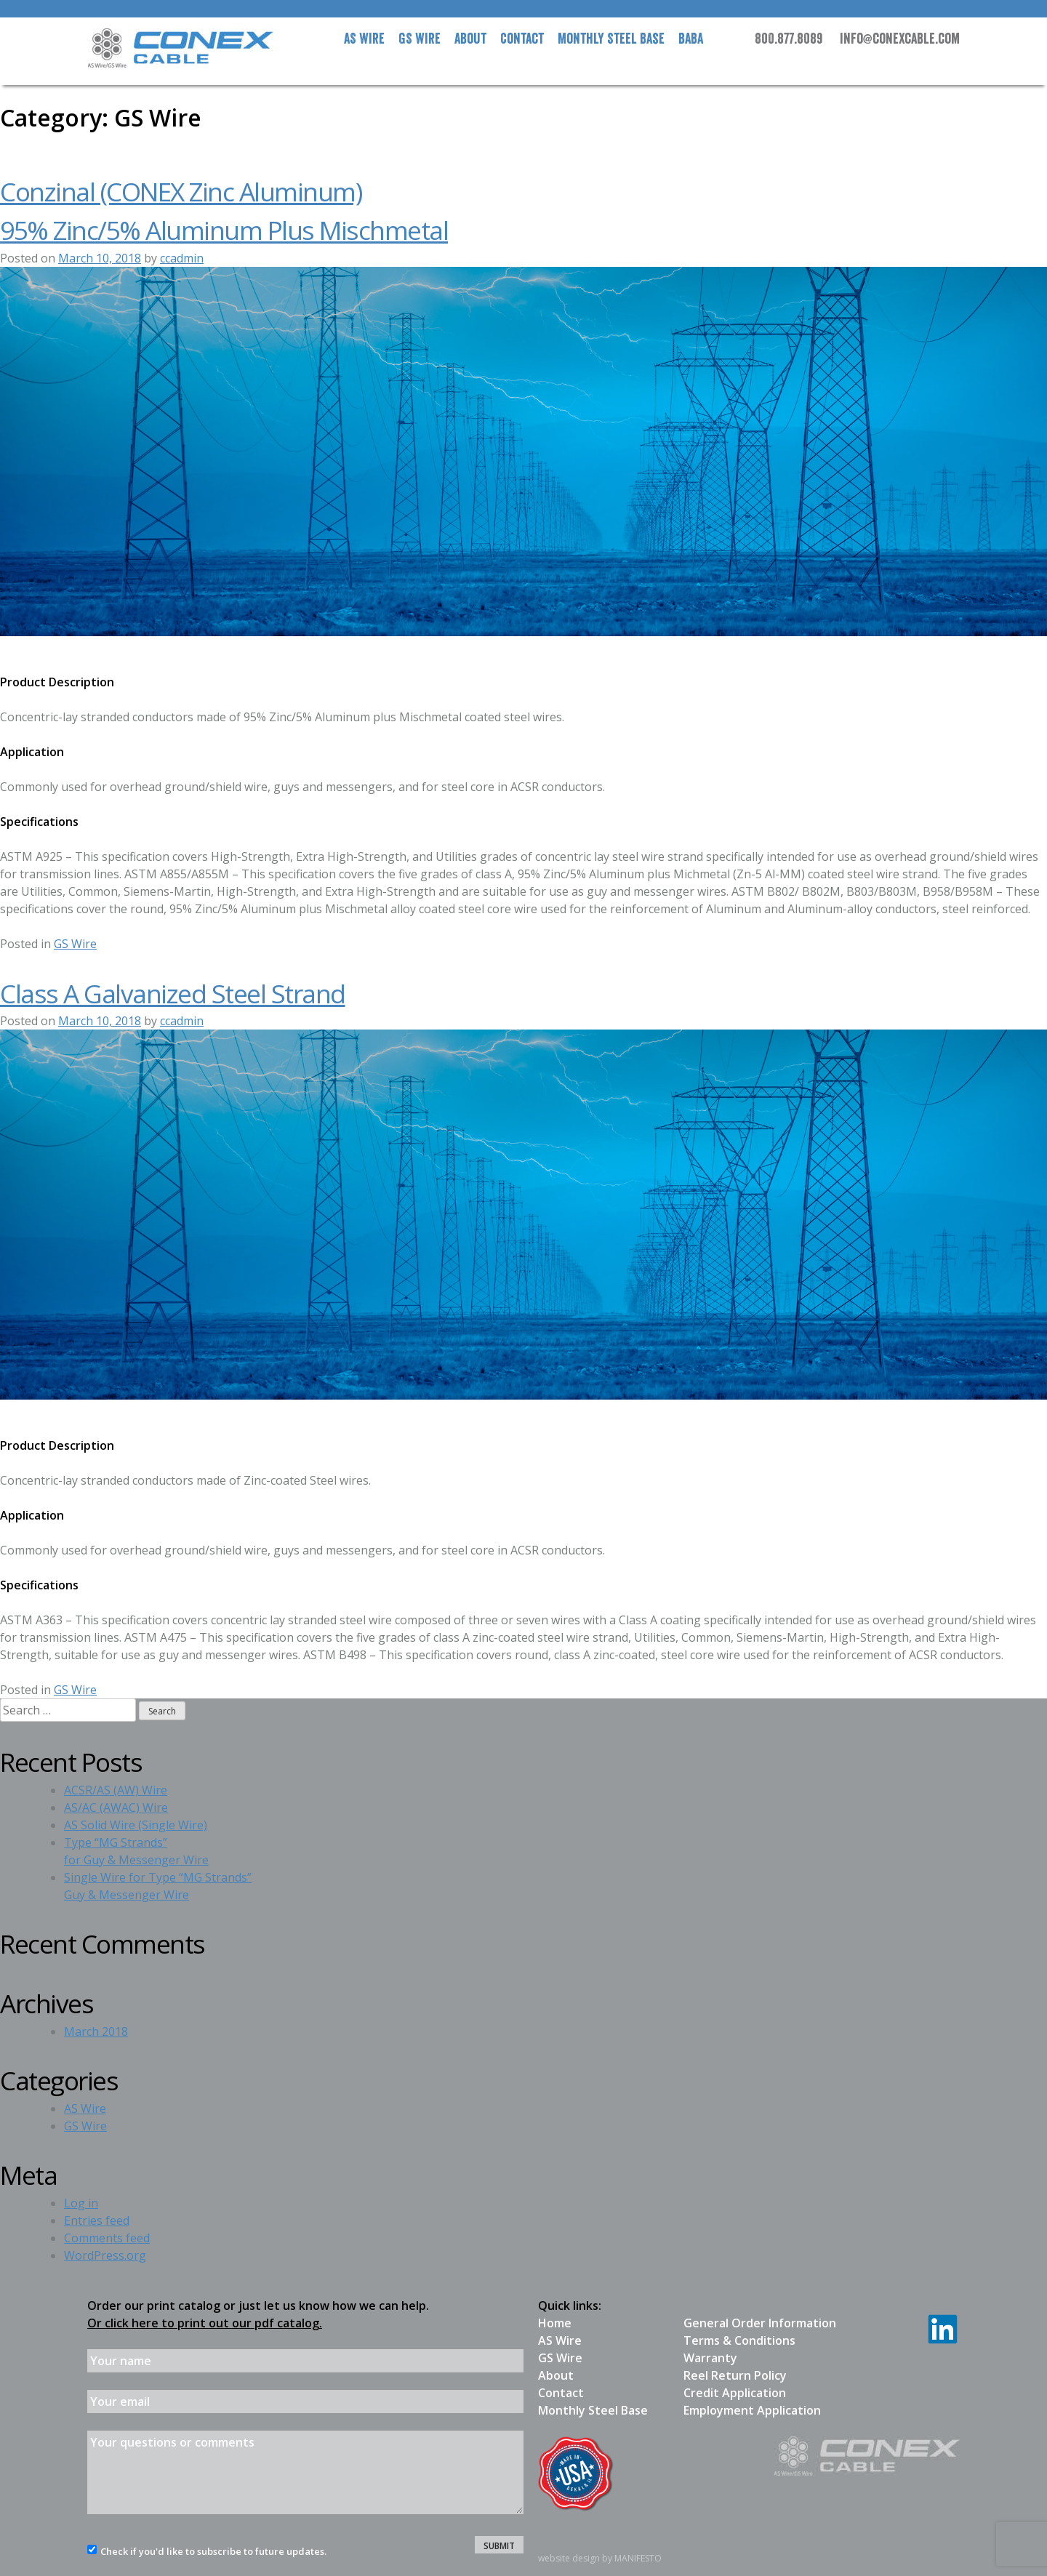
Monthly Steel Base (593, 2410)
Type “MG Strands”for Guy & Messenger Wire (136, 1851)
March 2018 (96, 2031)
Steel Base (611, 39)
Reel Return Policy (735, 2375)
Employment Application (752, 2410)
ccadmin (182, 258)
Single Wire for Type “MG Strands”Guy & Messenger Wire (158, 1886)
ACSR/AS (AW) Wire (115, 1790)
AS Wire (364, 39)
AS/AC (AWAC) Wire (116, 1807)
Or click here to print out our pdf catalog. (204, 2323)
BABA (690, 39)
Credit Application (734, 2393)
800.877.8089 (788, 39)
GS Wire (419, 39)
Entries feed (96, 2220)
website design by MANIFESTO (600, 2558)
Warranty (710, 2358)
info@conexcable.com (900, 39)
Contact (522, 39)
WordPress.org (105, 2255)
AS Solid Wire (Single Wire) (135, 1825)
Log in (81, 2203)
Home (554, 2323)
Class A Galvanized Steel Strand (172, 993)
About (470, 39)
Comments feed (107, 2238)
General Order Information (759, 2323)
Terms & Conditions (739, 2340)
